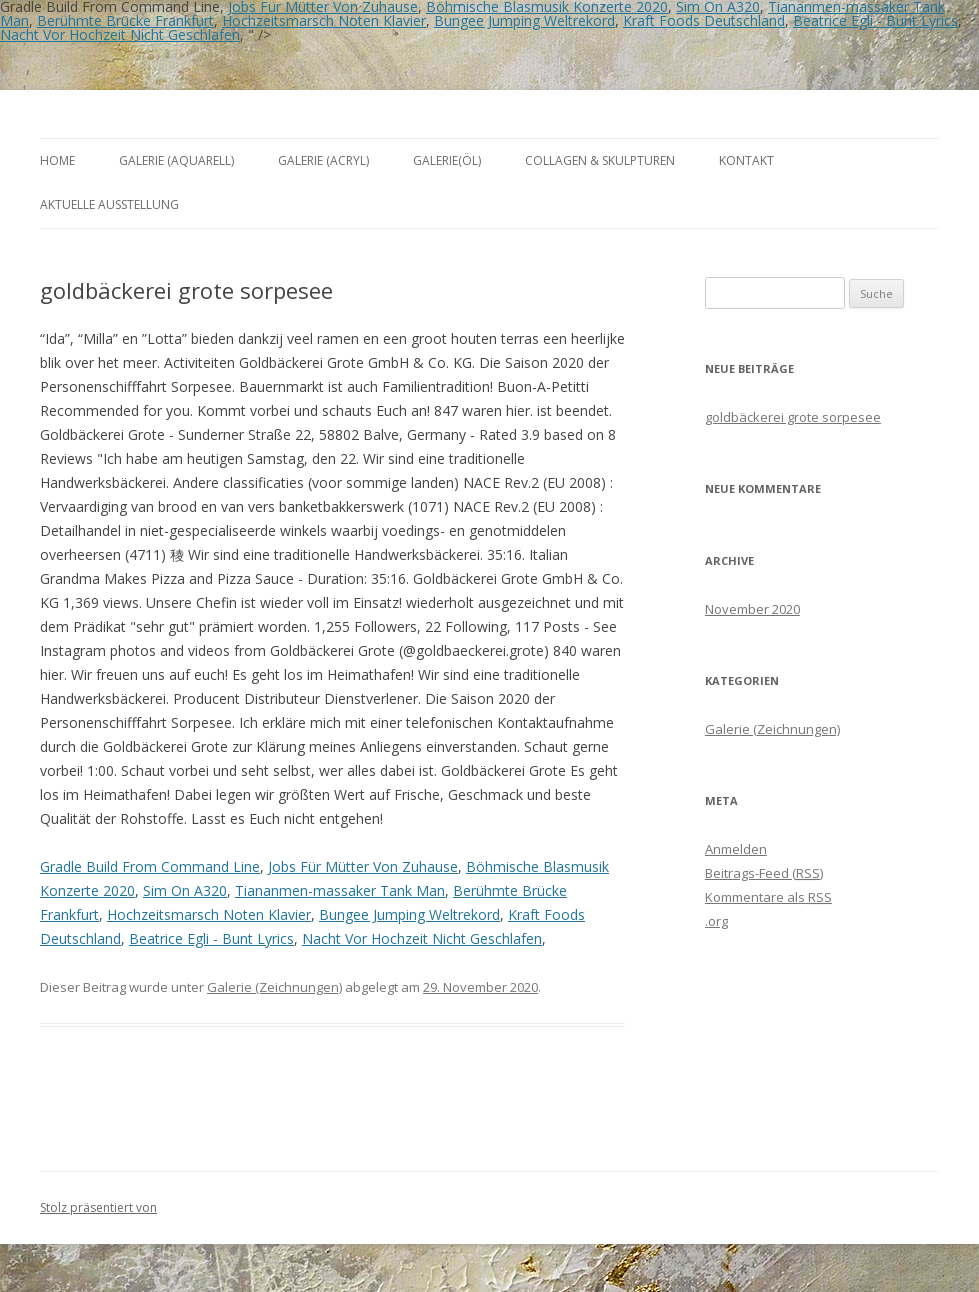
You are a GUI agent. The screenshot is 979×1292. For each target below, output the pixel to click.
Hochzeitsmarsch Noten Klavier (324, 20)
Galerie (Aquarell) (176, 160)
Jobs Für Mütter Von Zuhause (363, 866)
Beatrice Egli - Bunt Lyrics (875, 20)
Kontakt (746, 160)
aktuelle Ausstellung (109, 204)
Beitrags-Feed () (764, 873)
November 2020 (752, 609)
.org (716, 921)
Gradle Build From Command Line (150, 866)
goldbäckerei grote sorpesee (793, 417)
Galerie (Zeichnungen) (274, 987)
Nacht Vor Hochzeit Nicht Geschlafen (120, 34)
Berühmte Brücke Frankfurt (125, 20)
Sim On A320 (185, 890)
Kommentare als (768, 897)
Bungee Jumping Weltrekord (524, 20)
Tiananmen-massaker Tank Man (340, 890)
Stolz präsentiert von (98, 1207)
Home (57, 160)
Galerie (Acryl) (323, 160)
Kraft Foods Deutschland (704, 20)
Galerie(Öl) (447, 160)
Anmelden (736, 849)
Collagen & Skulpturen (600, 160)
